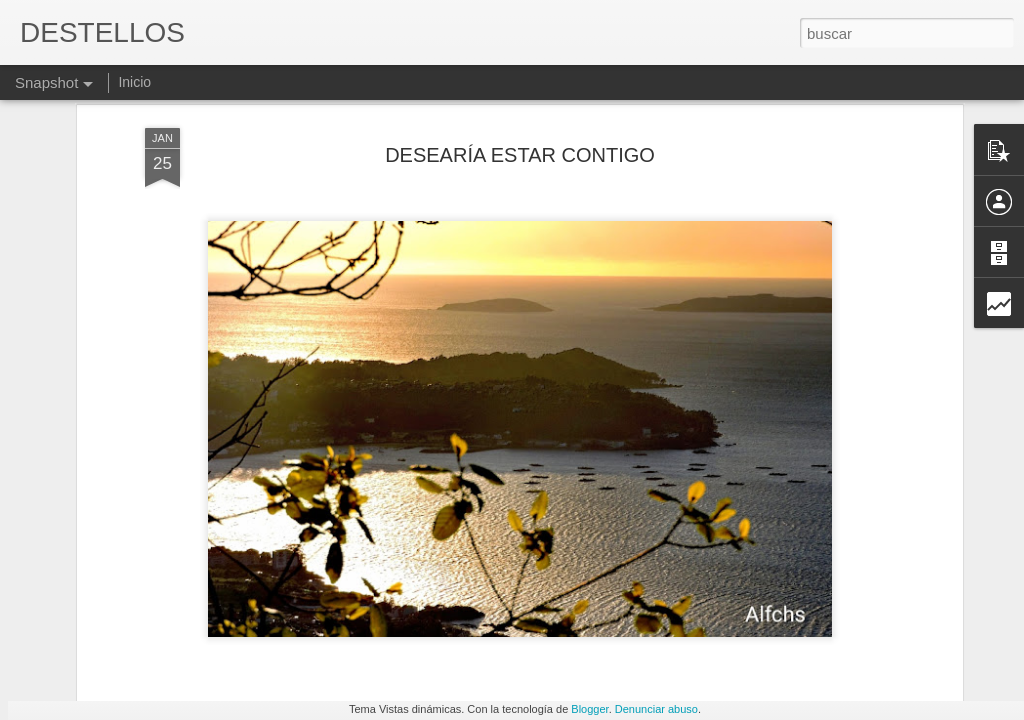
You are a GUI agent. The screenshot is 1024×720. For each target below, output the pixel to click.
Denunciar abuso (656, 709)
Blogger (589, 709)
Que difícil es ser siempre (140, 628)
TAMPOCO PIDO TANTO (866, 618)
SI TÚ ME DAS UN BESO (632, 627)
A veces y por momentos (377, 615)
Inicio (134, 82)
